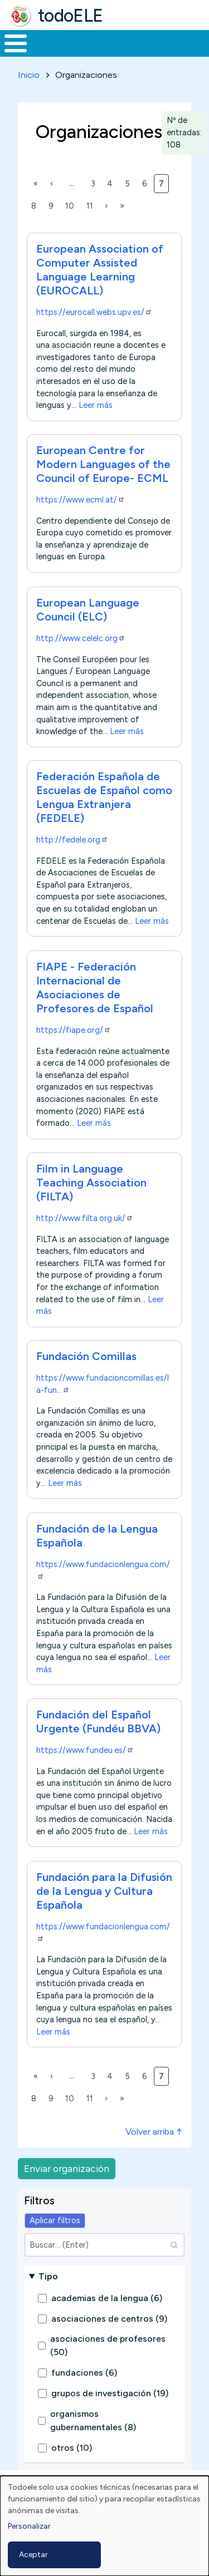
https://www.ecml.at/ (80, 500)
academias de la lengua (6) (106, 2298)
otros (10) (71, 2447)
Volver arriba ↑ (153, 2131)
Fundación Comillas (86, 1356)
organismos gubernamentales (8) (93, 2420)
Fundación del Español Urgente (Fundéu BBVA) (98, 1721)
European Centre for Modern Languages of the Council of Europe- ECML (103, 464)
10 (72, 205)
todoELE (70, 15)
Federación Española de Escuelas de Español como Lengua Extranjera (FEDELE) (104, 797)
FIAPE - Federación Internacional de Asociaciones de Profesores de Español (94, 987)
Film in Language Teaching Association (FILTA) (91, 1182)
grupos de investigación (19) (109, 2393)
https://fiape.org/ (73, 1030)
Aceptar (33, 2554)
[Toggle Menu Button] (15, 43)
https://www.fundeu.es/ (85, 1750)
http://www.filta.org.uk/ (84, 1218)
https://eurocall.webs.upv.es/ (94, 312)
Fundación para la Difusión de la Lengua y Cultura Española (104, 1891)
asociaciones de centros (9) (109, 2318)
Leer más (96, 405)
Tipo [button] (48, 2276)
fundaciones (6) (84, 2372)
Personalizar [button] (29, 2526)
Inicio (29, 75)
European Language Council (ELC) (87, 609)
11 (92, 205)
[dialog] (104, 2526)
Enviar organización (66, 2168)
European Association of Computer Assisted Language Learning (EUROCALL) (99, 269)
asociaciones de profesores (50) (108, 2345)
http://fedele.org (72, 840)
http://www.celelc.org (80, 638)
